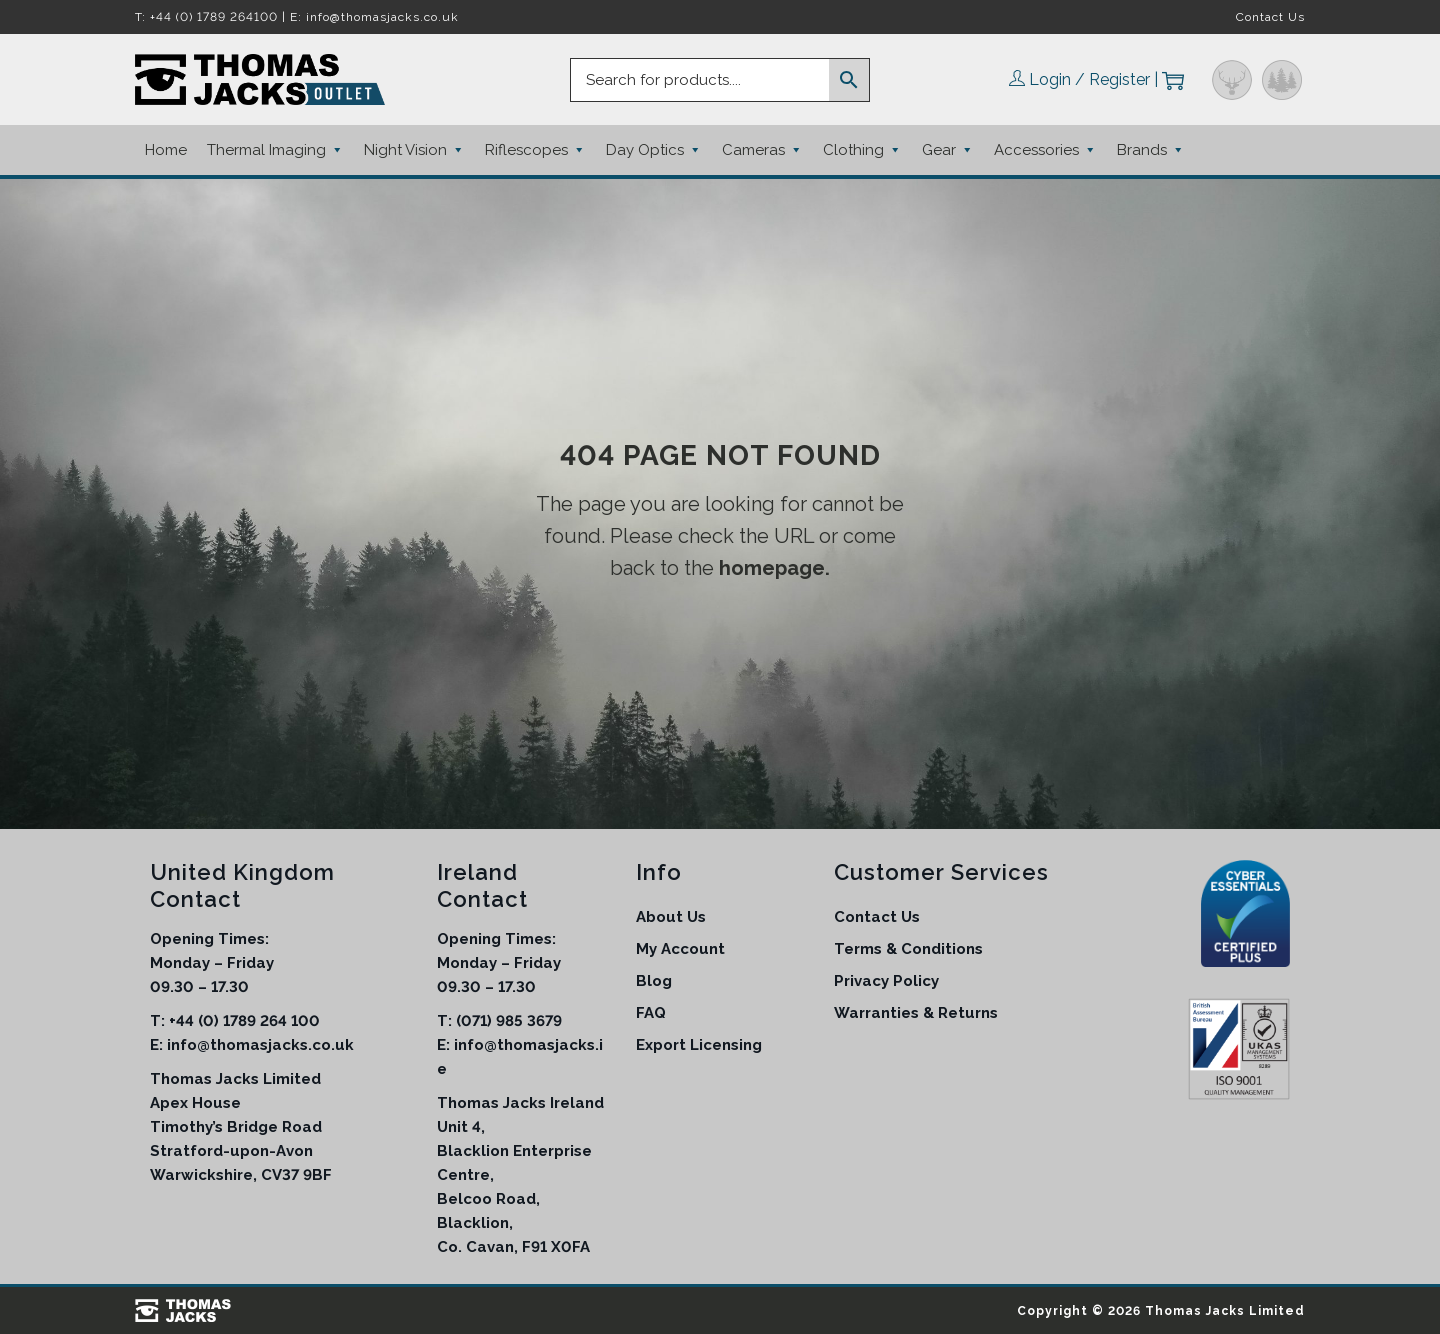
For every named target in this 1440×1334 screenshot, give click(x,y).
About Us (671, 917)
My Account (680, 949)
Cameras (762, 150)
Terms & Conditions (908, 949)
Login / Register (1089, 79)
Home (166, 150)
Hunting (1232, 80)
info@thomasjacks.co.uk (382, 17)
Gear (948, 150)
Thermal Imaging (275, 150)
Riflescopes (535, 150)
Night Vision (414, 150)
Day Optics (654, 150)
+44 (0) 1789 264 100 (244, 1021)
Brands (1151, 150)
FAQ (651, 1013)
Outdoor (1282, 80)
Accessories (1045, 150)
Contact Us (1270, 17)
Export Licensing (699, 1045)
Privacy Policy (886, 981)
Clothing (862, 150)
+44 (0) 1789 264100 (214, 17)
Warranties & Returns (916, 1013)
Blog (654, 981)
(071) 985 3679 (509, 1021)
